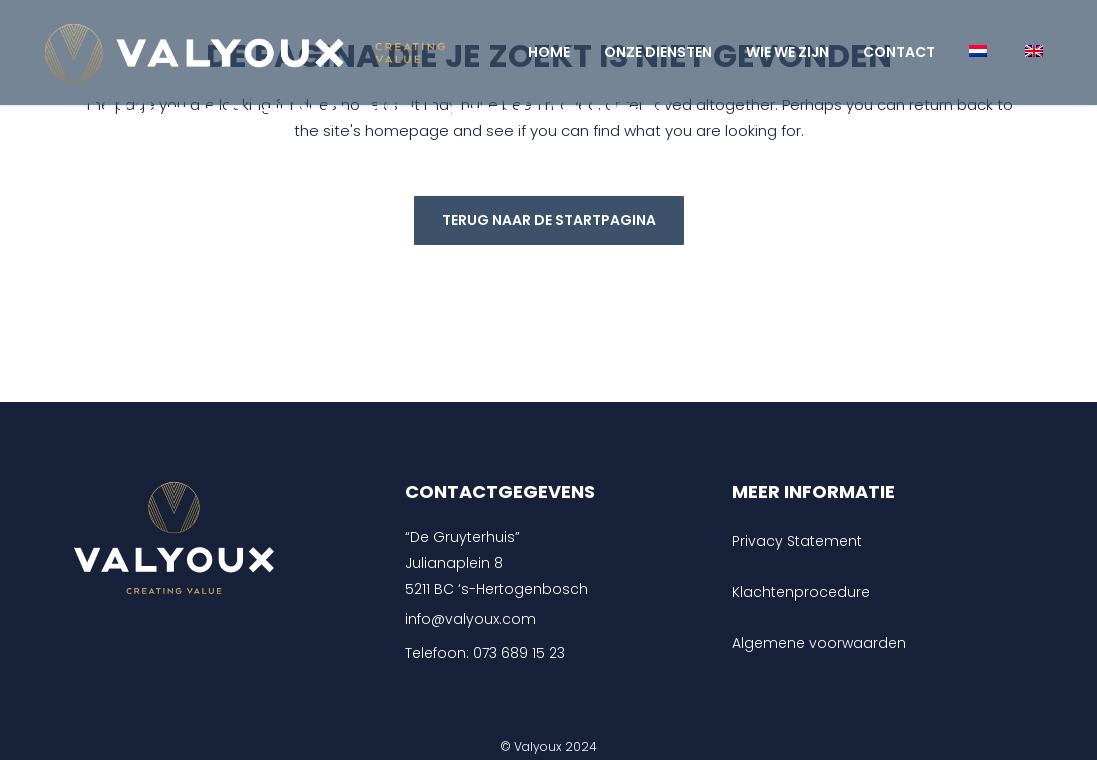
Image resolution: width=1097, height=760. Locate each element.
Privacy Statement (797, 541)
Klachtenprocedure (801, 592)
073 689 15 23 (519, 653)
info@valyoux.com (470, 619)
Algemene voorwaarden (819, 643)
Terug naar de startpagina (549, 220)
